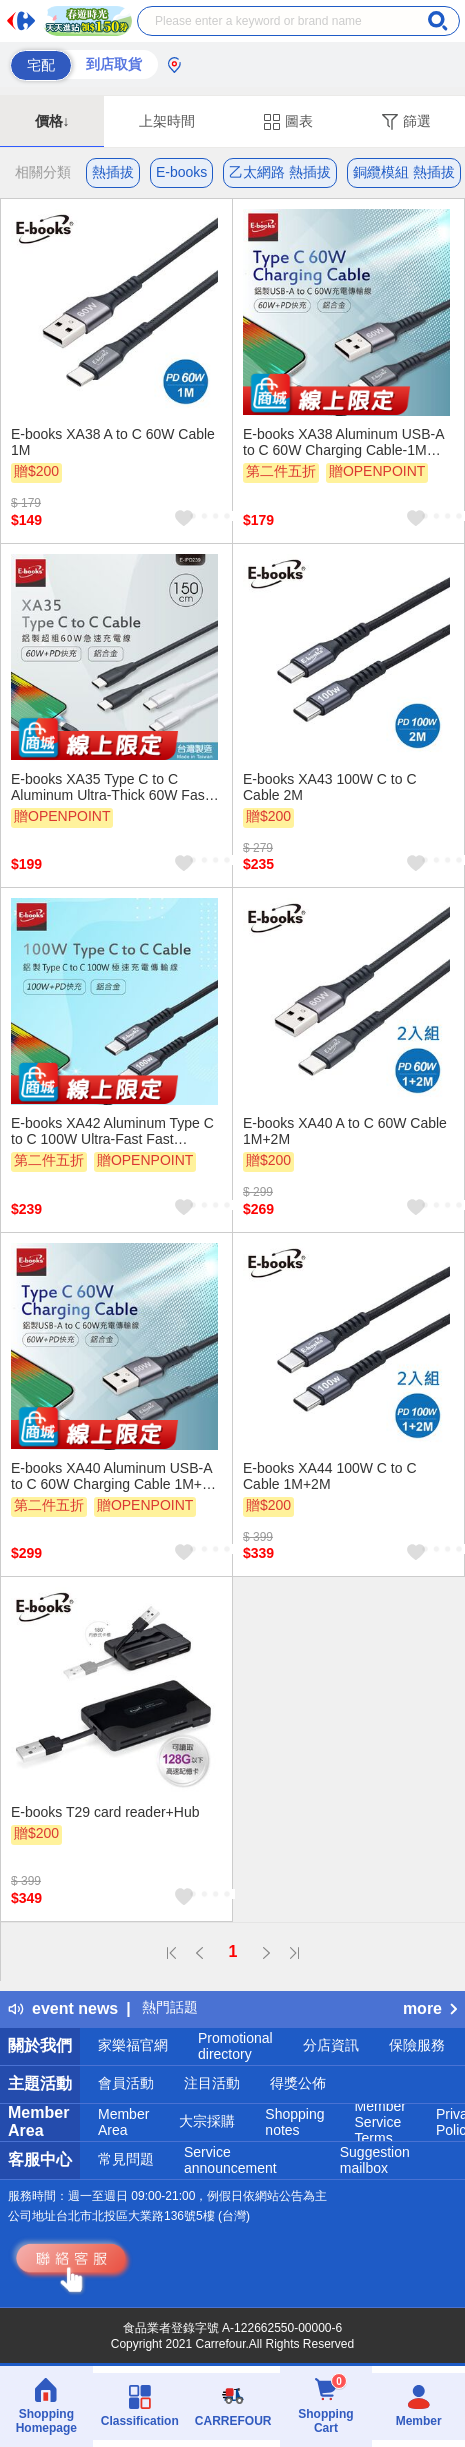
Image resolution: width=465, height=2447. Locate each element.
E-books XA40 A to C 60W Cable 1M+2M (345, 1131)
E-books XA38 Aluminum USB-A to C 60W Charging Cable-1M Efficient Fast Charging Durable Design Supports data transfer (343, 442)
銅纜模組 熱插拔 (404, 172)
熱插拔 (113, 172)
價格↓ (52, 121)
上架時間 (167, 121)
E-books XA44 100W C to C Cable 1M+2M (330, 1476)
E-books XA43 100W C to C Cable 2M (330, 787)
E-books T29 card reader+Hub (105, 1812)
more (430, 2008)
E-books (181, 172)
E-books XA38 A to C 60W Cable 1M (113, 442)
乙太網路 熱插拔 (280, 172)
